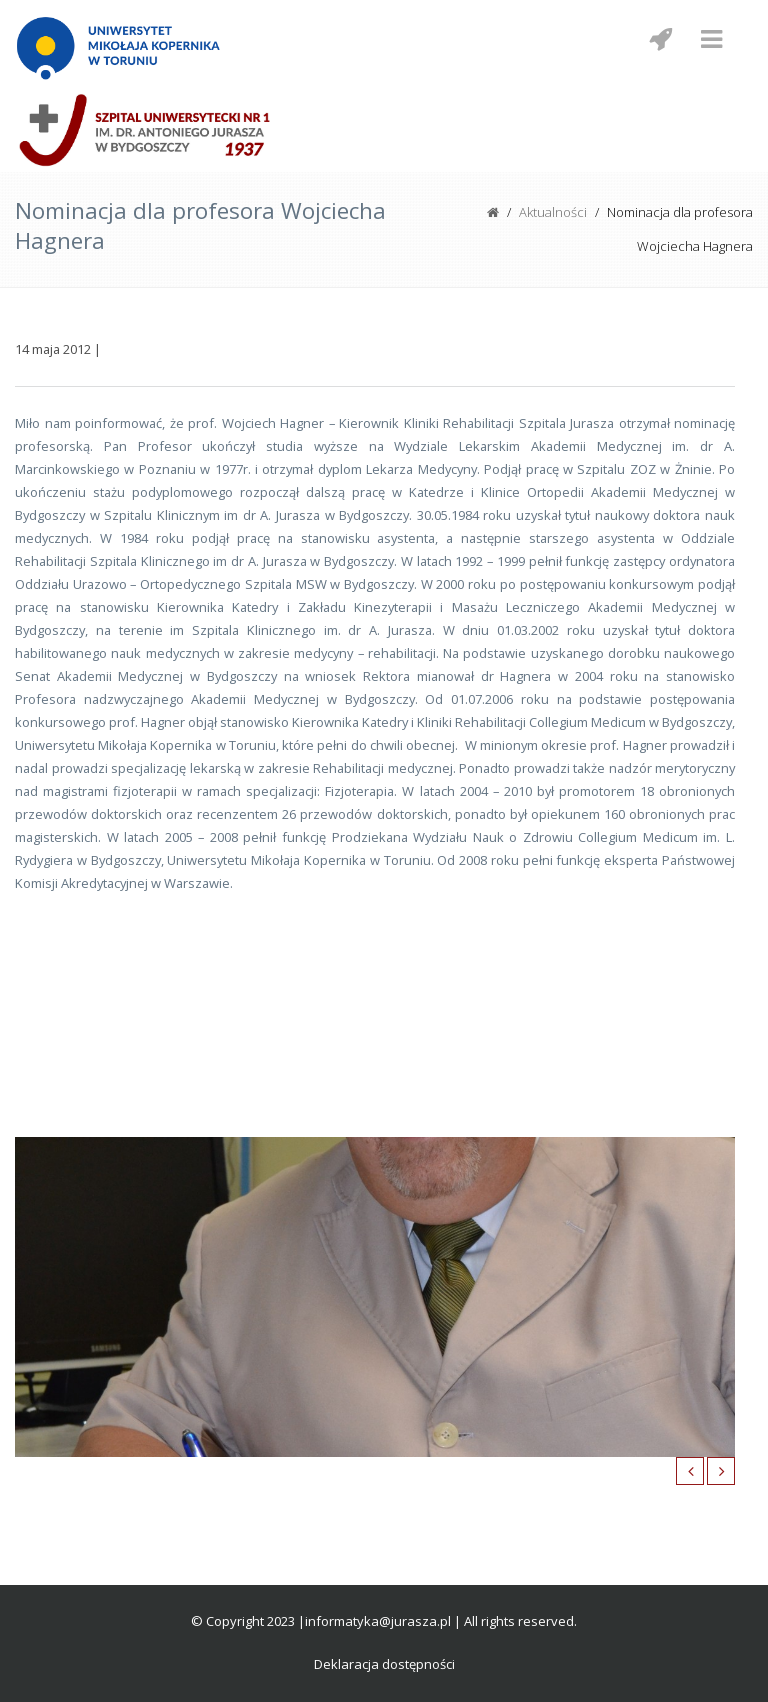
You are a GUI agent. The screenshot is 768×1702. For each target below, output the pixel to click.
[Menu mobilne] (711, 39)
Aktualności (553, 212)
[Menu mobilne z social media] (660, 39)
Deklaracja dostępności (384, 1664)
